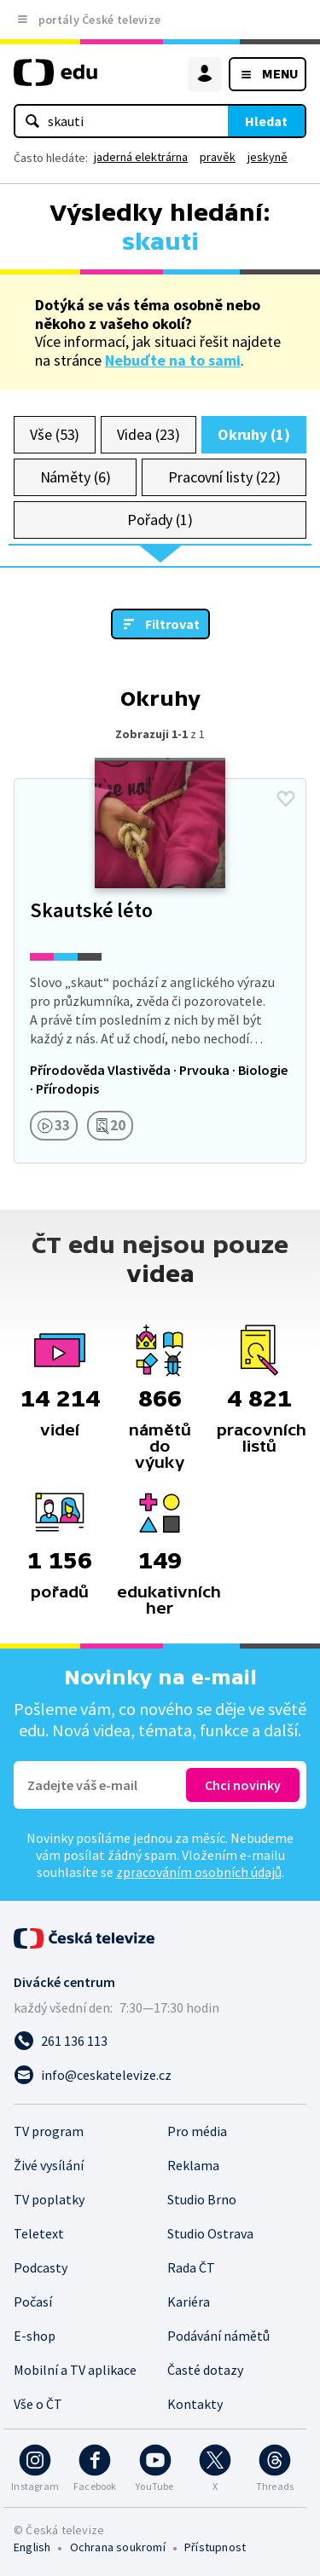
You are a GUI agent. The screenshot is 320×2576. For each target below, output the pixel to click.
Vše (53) (54, 434)
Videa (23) (148, 434)
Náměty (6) (75, 477)
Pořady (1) (160, 519)
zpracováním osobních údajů (199, 1871)
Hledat (266, 121)
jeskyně (267, 157)
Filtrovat (172, 623)
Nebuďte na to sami (173, 360)
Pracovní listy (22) (224, 477)
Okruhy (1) (254, 434)
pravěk (218, 157)
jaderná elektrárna (141, 157)
